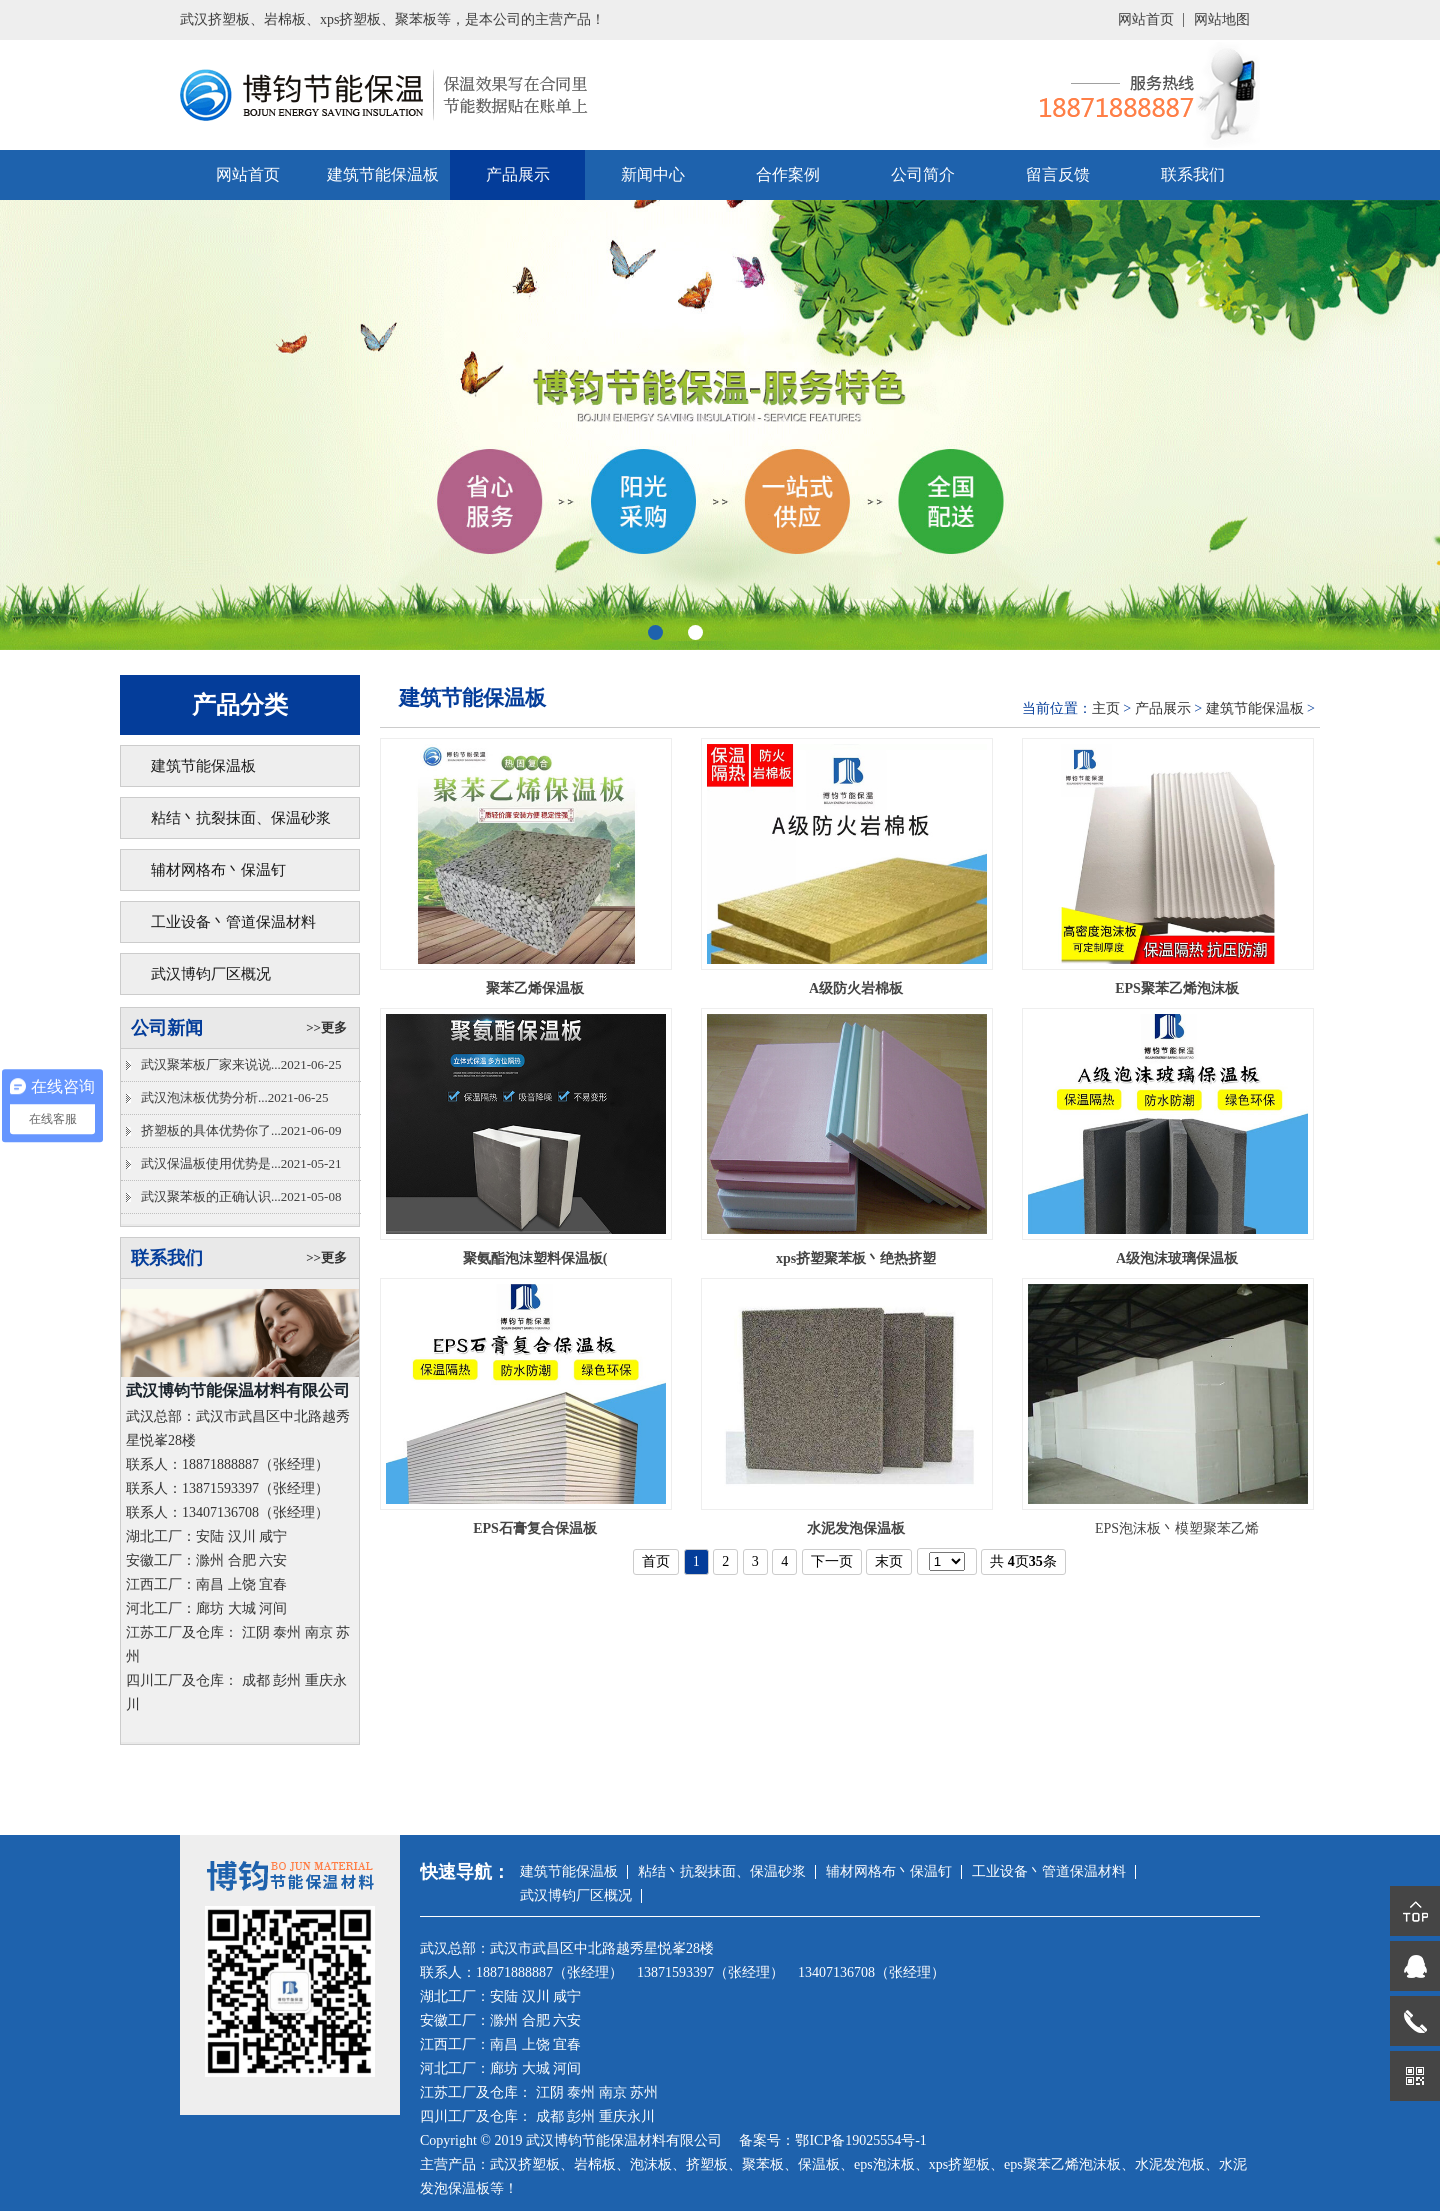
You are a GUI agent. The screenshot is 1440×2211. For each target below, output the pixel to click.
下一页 (832, 1561)
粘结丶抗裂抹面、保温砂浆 (241, 818)
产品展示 (518, 174)
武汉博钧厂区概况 (211, 974)
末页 (889, 1561)
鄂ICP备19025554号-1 (860, 2140)
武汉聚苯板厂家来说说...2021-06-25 (241, 1064)
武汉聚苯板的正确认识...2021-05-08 (241, 1196)
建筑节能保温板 (383, 174)
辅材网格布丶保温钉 (218, 870)
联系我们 (1193, 174)
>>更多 (326, 1027)
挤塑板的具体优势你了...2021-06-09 (241, 1130)
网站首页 (1146, 19)
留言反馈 (1058, 174)
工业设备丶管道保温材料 (233, 922)
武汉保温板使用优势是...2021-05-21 (241, 1163)
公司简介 (923, 174)
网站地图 (1222, 19)
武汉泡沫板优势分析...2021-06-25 (234, 1097)
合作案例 (788, 174)
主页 (1106, 708)
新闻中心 (653, 174)
